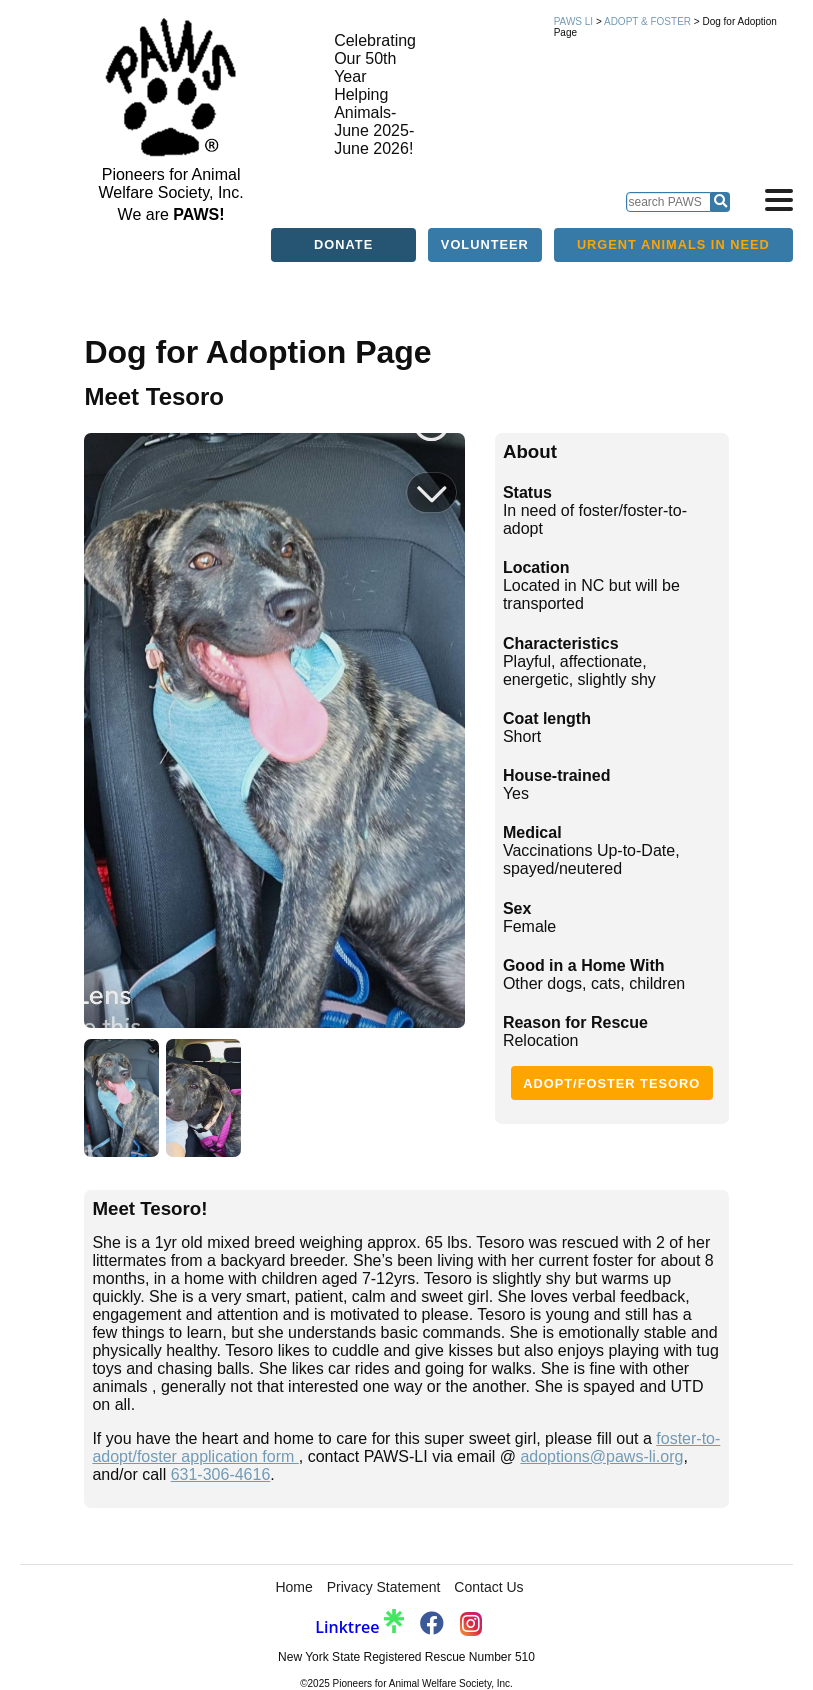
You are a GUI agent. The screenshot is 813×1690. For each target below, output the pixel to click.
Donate (343, 244)
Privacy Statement (384, 1587)
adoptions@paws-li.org (601, 1456)
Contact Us (488, 1587)
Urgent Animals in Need (673, 244)
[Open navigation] (779, 200)
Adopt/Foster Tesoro (611, 1083)
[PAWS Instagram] (471, 1625)
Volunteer (485, 244)
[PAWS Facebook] (432, 1626)
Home (293, 1587)
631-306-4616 (221, 1474)
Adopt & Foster (647, 21)
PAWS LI (573, 21)
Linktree (359, 1627)
